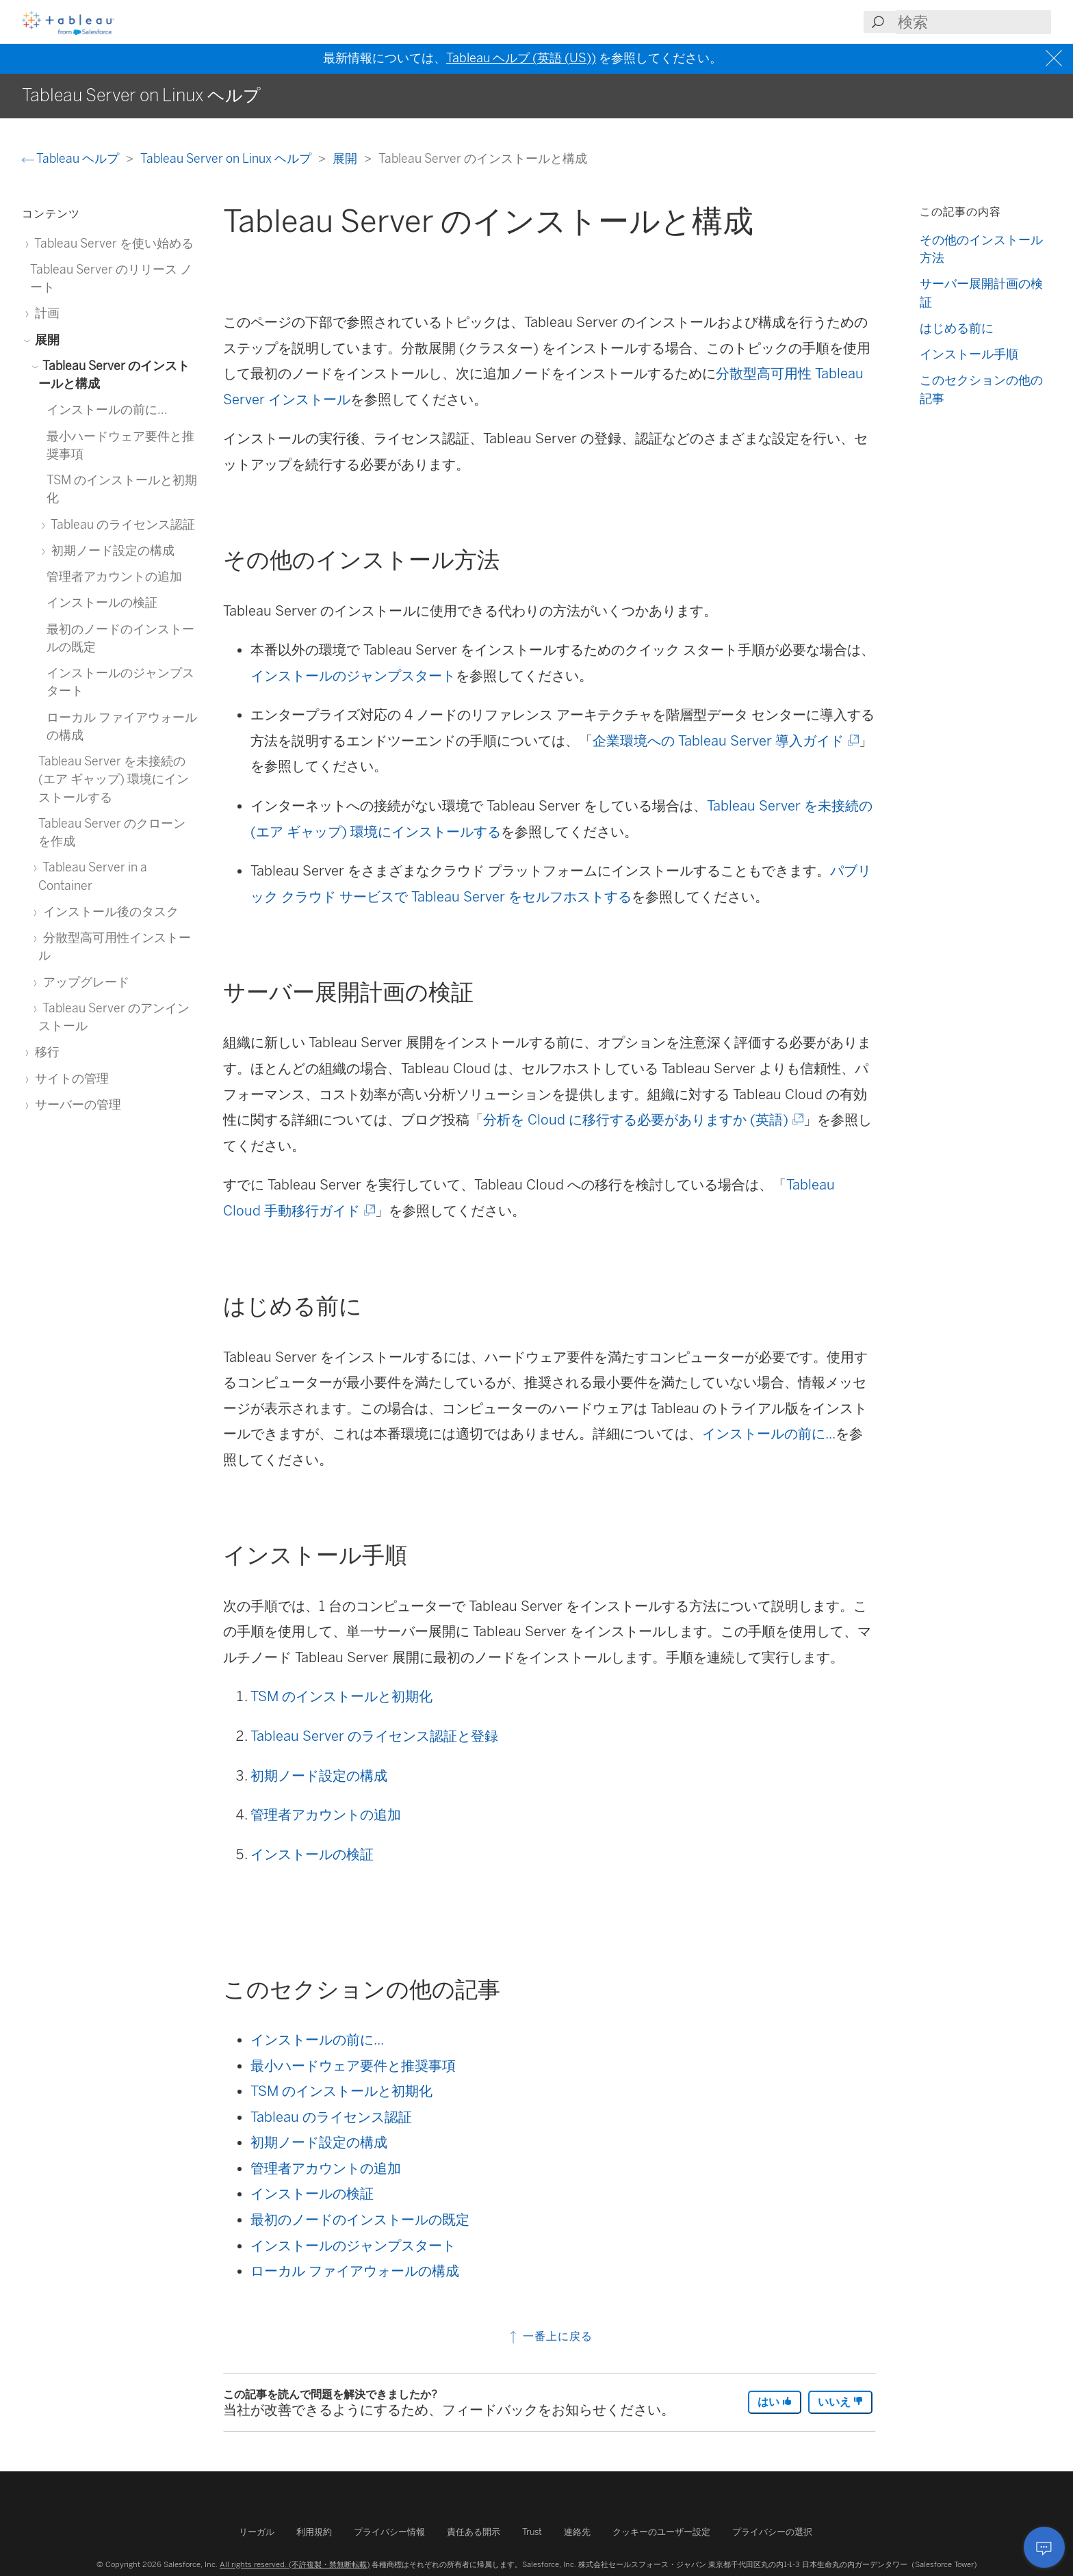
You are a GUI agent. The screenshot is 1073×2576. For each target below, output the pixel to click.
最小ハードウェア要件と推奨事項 (353, 2066)
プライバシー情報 (389, 2532)
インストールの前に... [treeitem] (107, 409)
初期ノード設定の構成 (318, 1775)
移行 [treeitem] (45, 1051)
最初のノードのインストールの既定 (359, 2219)
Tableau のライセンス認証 (331, 2117)
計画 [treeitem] (45, 313)
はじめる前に (957, 328)
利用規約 (314, 2532)
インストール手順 (969, 354)
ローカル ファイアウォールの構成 (354, 2271)
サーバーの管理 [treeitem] (75, 1104)
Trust (532, 2532)
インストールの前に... (769, 1433)
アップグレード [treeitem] (83, 982)
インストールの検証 (312, 1854)
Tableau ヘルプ (72, 158)
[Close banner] (1056, 58)
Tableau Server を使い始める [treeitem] (112, 243)
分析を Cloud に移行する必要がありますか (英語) (642, 1120)
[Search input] (973, 22)
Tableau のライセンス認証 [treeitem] (121, 524)
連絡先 (577, 2532)
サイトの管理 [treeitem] (69, 1078)
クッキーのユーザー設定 (661, 2532)
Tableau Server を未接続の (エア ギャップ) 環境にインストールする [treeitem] (113, 779)
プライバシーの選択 (772, 2532)
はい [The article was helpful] (775, 2401)
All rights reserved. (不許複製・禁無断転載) (295, 2564)
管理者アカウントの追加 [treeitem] (114, 576)
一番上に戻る (550, 2336)
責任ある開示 (473, 2532)
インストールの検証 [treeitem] (102, 602)
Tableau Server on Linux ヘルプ (227, 158)
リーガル (256, 2532)
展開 (346, 158)
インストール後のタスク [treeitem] (108, 911)
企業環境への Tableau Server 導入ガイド (725, 741)
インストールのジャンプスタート (353, 676)
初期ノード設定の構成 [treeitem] (110, 550)
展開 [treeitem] (45, 339)
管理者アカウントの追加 (325, 1814)
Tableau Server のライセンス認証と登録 (374, 1736)
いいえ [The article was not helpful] (840, 2401)
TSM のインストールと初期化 (341, 1696)
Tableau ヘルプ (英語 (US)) (521, 58)
